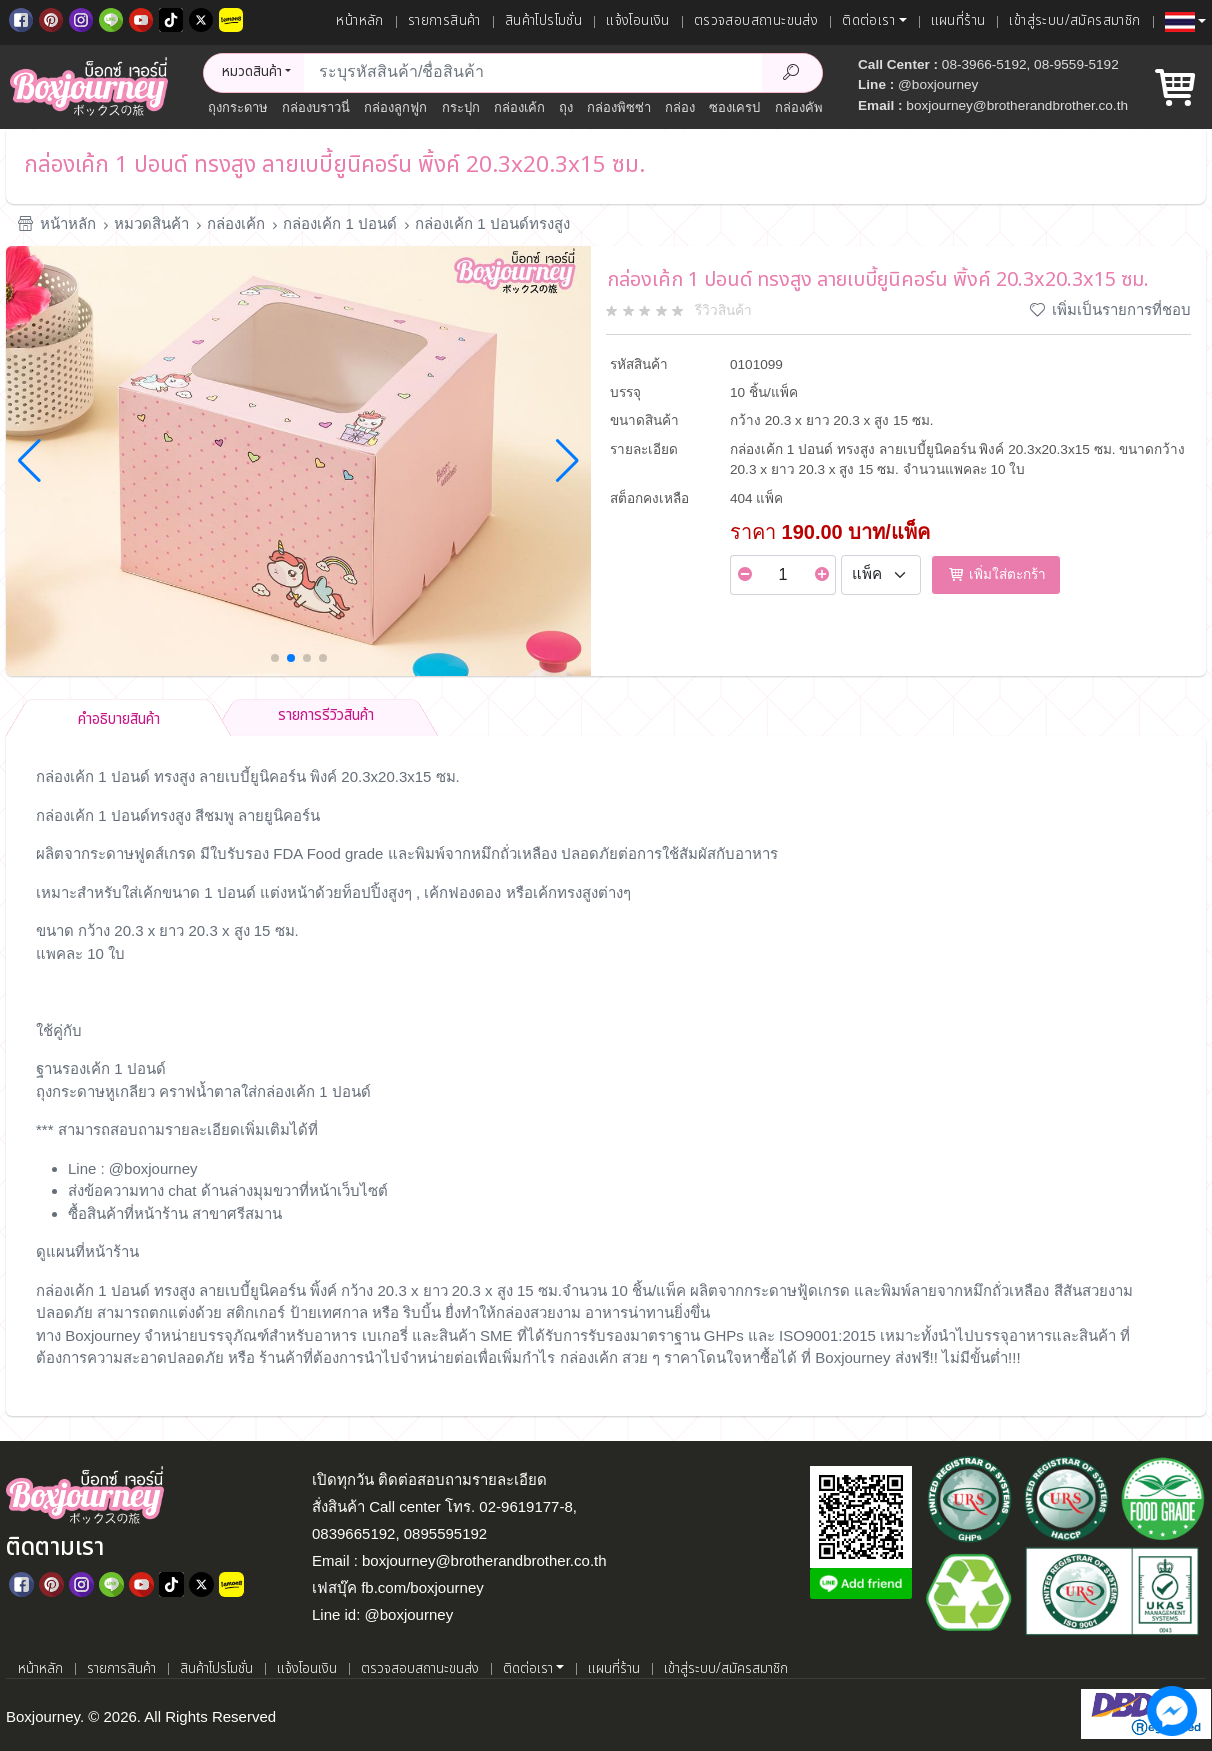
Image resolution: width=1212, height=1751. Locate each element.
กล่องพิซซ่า (619, 107)
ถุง (566, 107)
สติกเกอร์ (255, 1312)
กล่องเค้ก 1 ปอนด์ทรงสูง (492, 223)
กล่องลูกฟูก (395, 107)
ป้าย (303, 1312)
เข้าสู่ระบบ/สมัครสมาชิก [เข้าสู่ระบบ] (1074, 21)
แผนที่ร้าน (958, 21)
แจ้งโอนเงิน (638, 21)
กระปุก (461, 107)
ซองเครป (734, 107)
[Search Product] (792, 73)
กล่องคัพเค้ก (809, 107)
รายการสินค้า (444, 21)
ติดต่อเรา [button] (868, 21)
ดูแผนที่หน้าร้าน (87, 1251)
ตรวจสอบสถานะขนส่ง (756, 21)
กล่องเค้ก (519, 107)
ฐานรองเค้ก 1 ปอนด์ (101, 1068)
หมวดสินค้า (151, 223)
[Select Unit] (881, 575)
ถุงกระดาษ (238, 107)
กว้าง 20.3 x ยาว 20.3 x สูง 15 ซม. (451, 1290)
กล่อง (680, 107)
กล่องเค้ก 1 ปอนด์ (340, 223)
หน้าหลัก (359, 21)
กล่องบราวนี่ (316, 107)
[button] (1185, 22)
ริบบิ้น (422, 1312)
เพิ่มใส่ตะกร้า (996, 574)
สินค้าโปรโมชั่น (543, 21)
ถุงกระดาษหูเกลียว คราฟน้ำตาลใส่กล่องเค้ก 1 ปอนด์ (203, 1091)
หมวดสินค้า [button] (252, 72)
